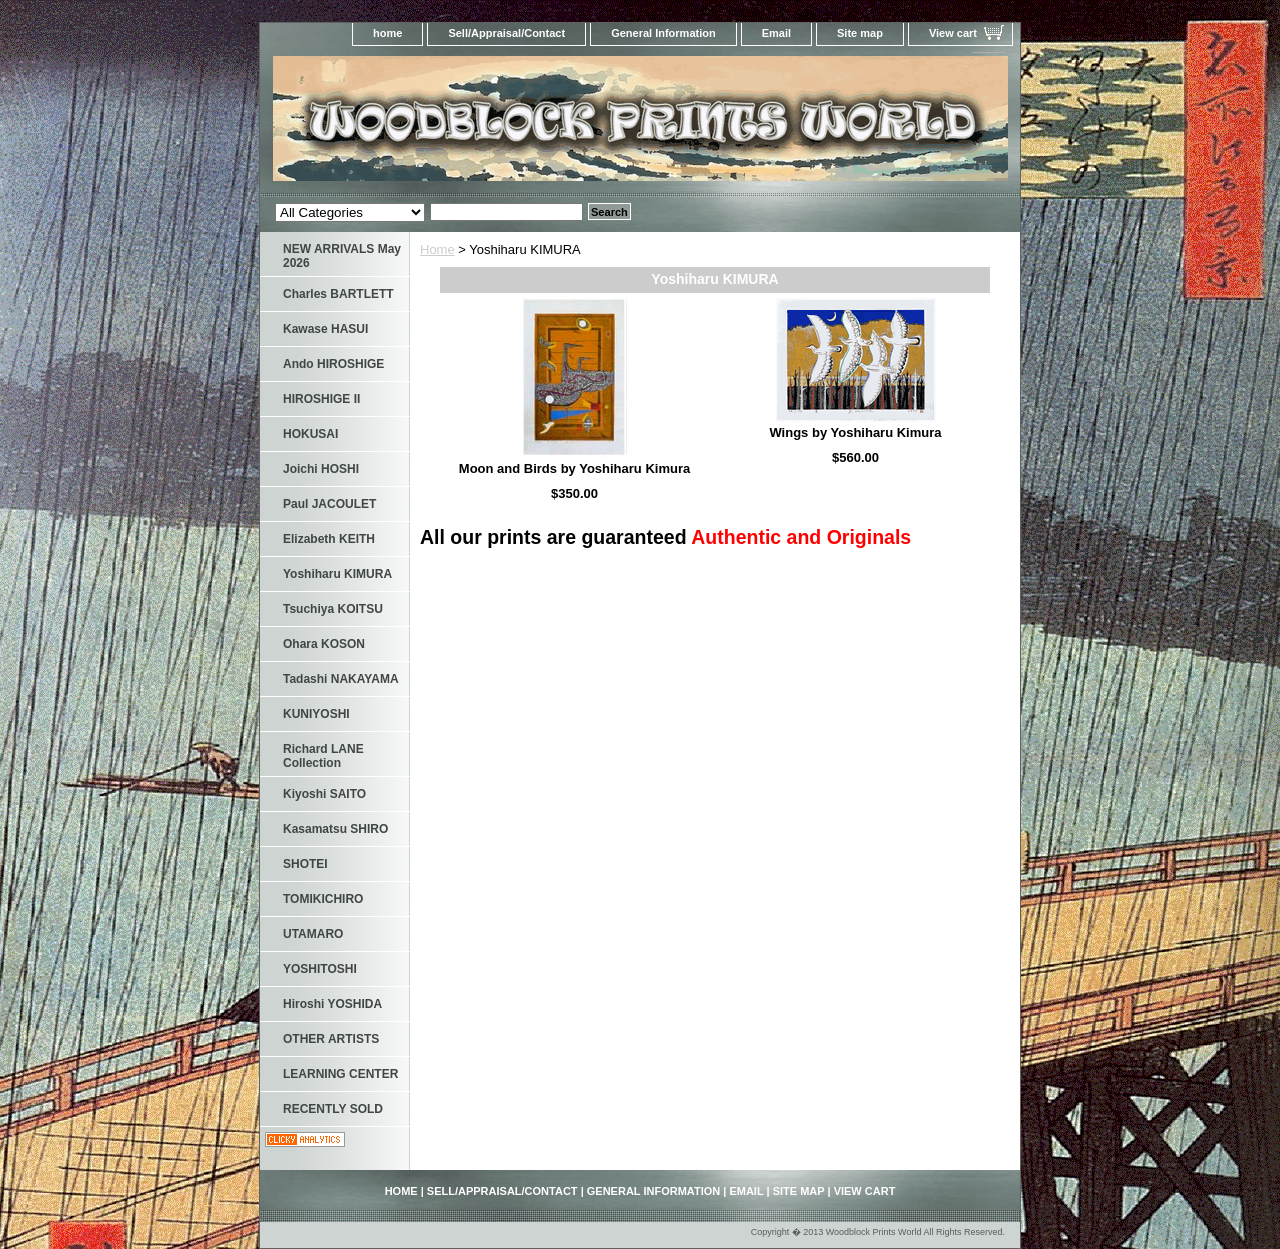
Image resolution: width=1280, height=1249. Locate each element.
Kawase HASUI (325, 329)
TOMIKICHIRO (323, 899)
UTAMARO (313, 934)
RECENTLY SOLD (333, 1109)
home (387, 33)
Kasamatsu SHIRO (335, 829)
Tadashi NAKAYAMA (341, 679)
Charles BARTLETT (338, 294)
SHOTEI (305, 864)
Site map (860, 33)
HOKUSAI (310, 434)
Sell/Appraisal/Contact (506, 33)
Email (776, 33)
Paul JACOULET (329, 504)
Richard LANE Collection (323, 756)
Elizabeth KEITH (329, 539)
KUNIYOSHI (316, 714)
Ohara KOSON (324, 644)
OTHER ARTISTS (331, 1039)
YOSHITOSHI (320, 969)
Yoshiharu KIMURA (337, 574)
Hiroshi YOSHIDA (332, 1004)
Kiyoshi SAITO (324, 794)
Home (437, 249)
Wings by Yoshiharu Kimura (855, 432)
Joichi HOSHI (321, 469)
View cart (953, 33)
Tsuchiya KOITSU (333, 609)
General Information (663, 33)
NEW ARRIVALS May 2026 (342, 256)
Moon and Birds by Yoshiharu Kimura (574, 468)
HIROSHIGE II (321, 399)
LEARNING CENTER (340, 1074)
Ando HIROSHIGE (333, 364)
